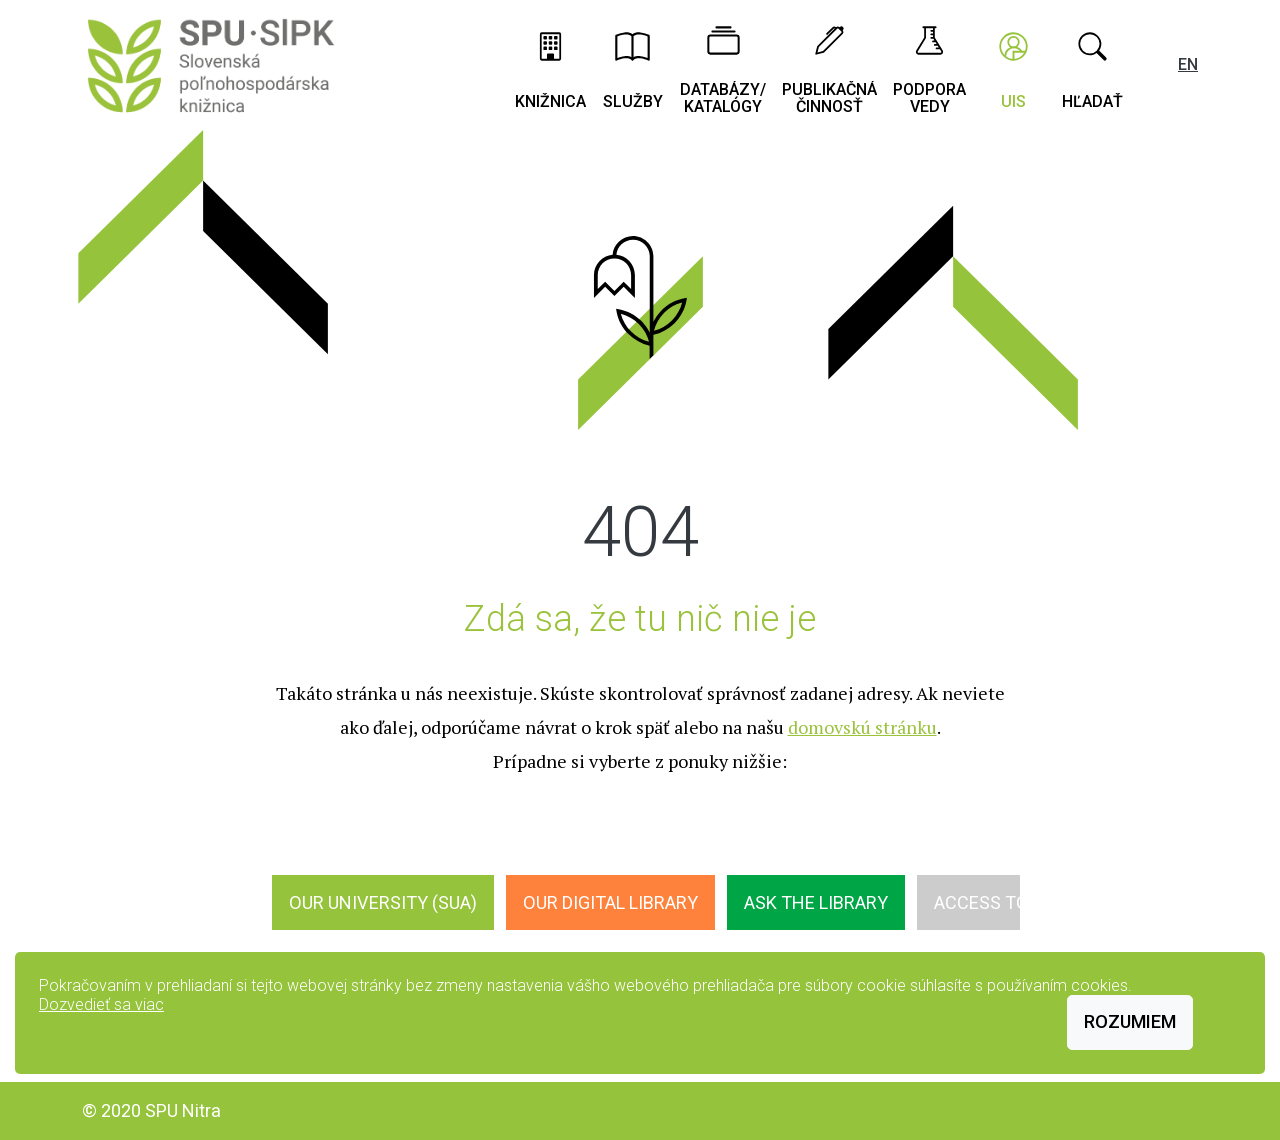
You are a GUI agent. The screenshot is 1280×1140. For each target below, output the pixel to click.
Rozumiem (1130, 1021)
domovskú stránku (862, 727)
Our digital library (610, 902)
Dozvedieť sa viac (101, 1004)
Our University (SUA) (383, 902)
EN (1188, 64)
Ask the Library (816, 902)
